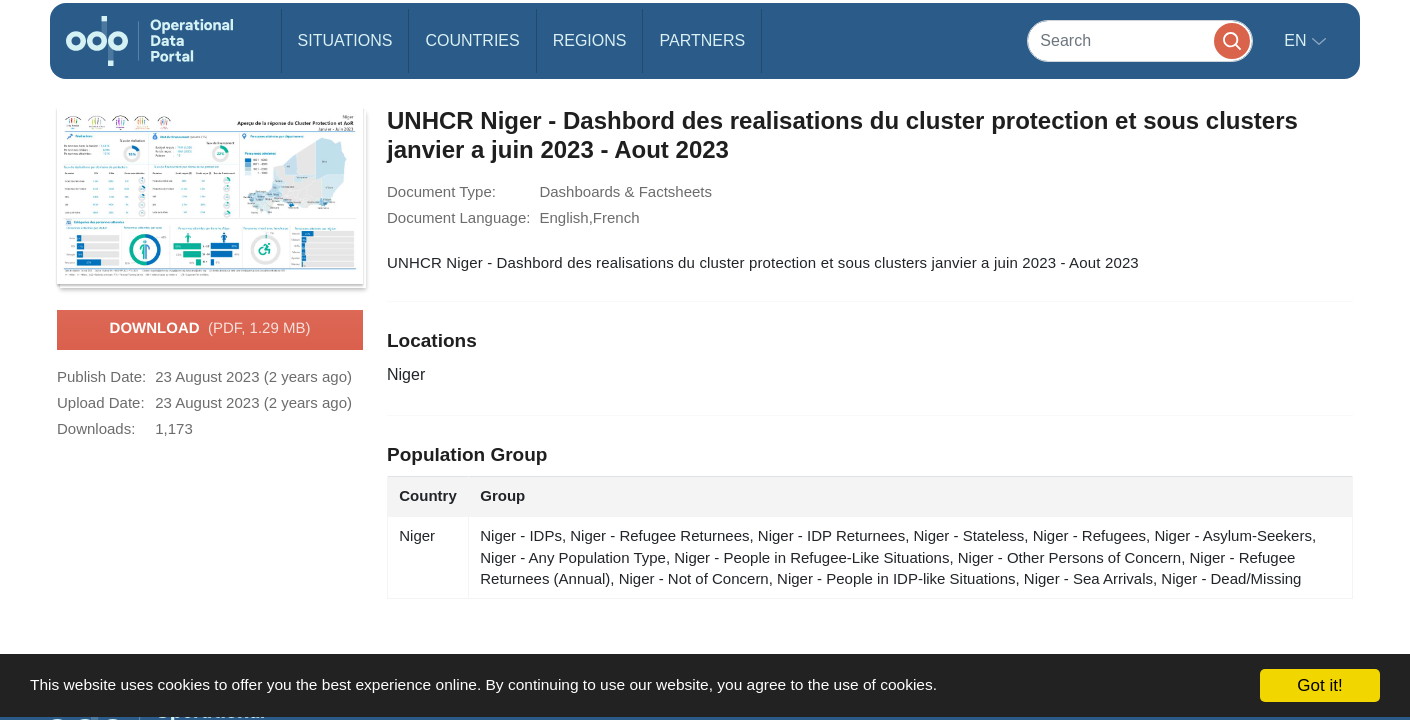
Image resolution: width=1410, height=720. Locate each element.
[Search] (1140, 40)
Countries (472, 40)
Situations (345, 40)
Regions (590, 40)
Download (210, 329)
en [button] (1297, 40)
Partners (702, 40)
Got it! (1319, 685)
